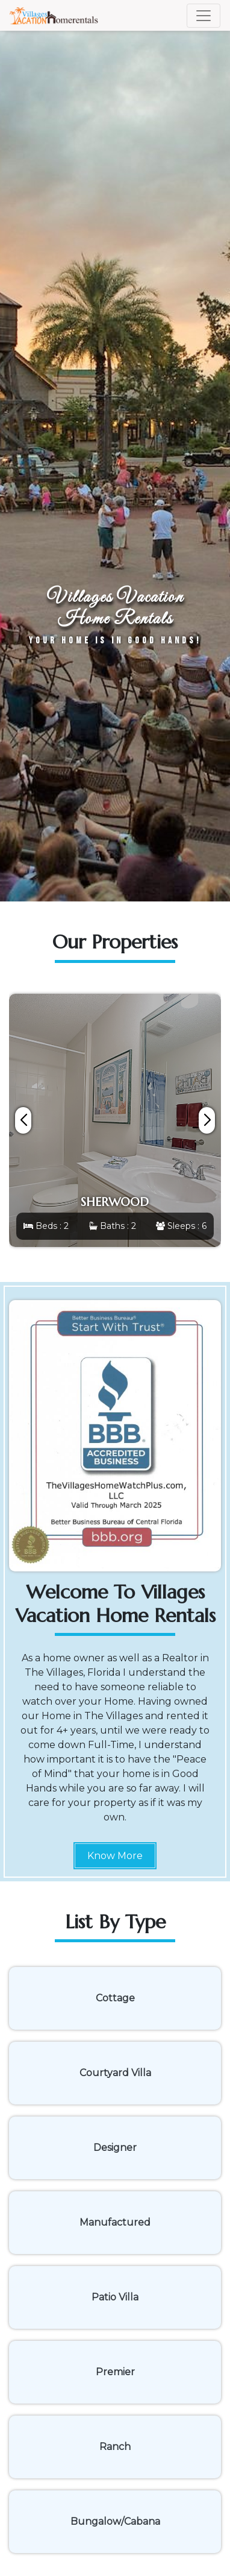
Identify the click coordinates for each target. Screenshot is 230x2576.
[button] (207, 1120)
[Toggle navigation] (203, 16)
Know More (115, 1855)
